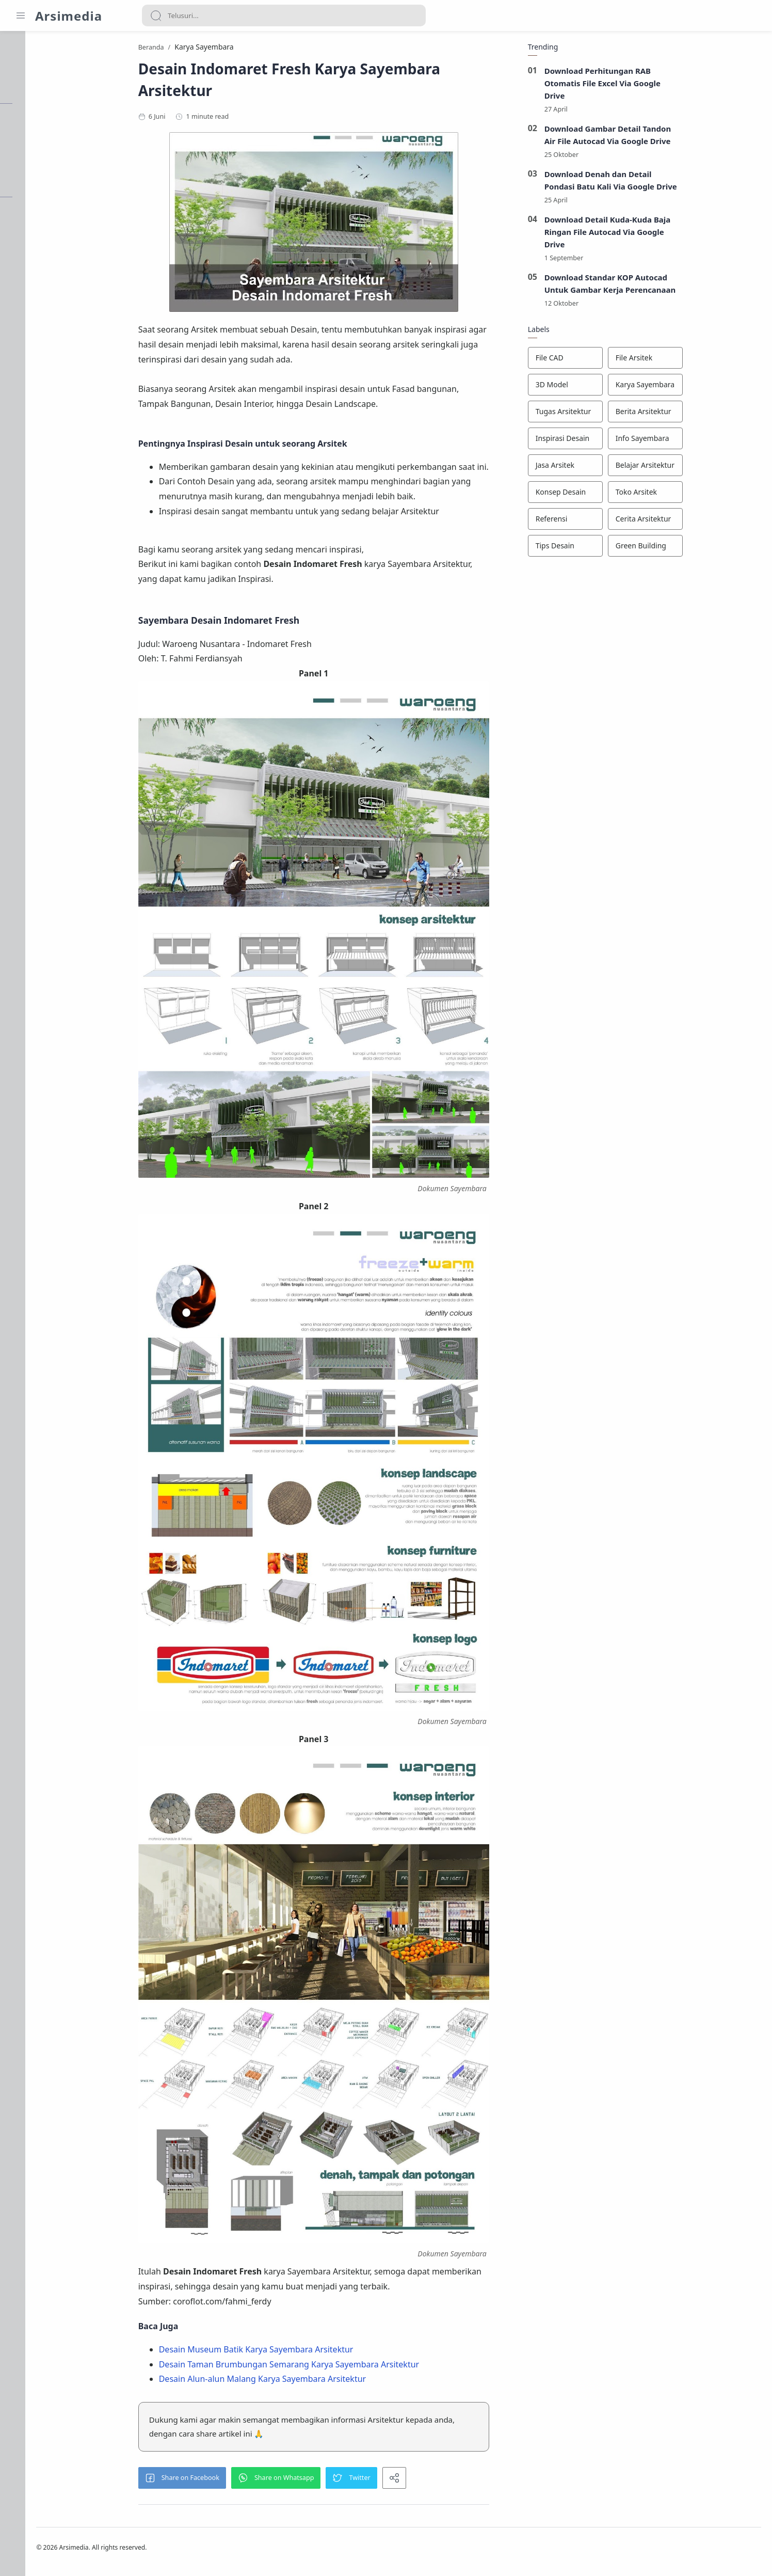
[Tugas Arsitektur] (617, 414)
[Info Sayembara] (697, 441)
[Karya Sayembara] (697, 388)
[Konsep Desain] (617, 495)
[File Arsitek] (697, 361)
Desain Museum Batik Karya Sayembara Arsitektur (308, 2352)
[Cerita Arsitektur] (697, 522)
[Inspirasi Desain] (617, 441)
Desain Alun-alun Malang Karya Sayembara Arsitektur (314, 2381)
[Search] (284, 15)
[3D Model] (617, 388)
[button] (234, 2480)
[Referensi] (617, 522)
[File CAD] (617, 361)
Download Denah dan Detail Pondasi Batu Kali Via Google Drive (662, 182)
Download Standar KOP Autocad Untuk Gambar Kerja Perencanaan (662, 286)
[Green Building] (697, 549)
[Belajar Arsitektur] (697, 468)
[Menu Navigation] (20, 15)
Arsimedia (68, 15)
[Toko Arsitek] (697, 495)
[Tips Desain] (617, 549)
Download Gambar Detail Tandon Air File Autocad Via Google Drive (659, 137)
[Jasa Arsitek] (617, 468)
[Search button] (156, 15)
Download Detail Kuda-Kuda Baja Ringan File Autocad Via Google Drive (659, 234)
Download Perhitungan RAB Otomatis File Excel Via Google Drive (654, 85)
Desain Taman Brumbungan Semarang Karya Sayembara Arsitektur (341, 2367)
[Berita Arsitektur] (697, 414)
